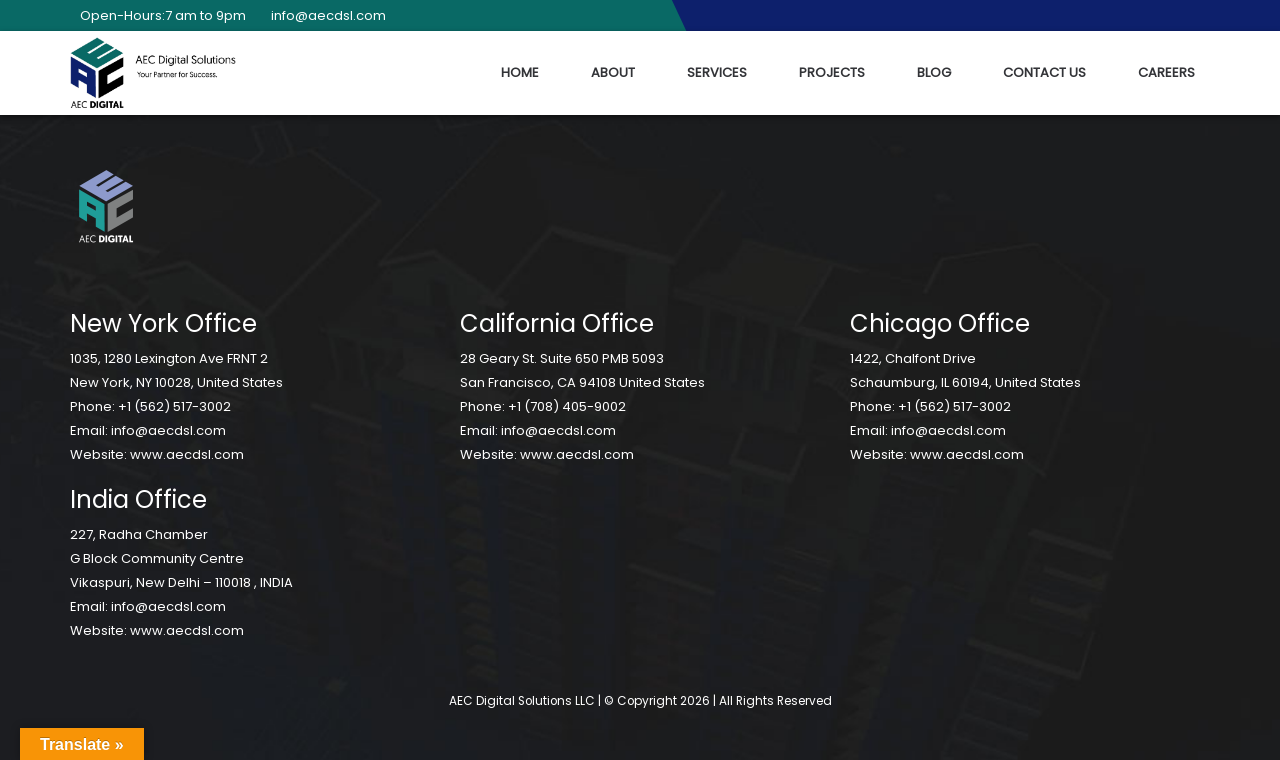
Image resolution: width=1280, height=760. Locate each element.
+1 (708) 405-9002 (567, 406)
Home (520, 72)
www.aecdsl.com (187, 454)
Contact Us (1044, 72)
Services (717, 72)
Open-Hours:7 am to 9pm (158, 15)
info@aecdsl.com (323, 15)
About (613, 72)
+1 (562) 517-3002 (174, 406)
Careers (1166, 72)
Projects (832, 72)
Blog (934, 72)
